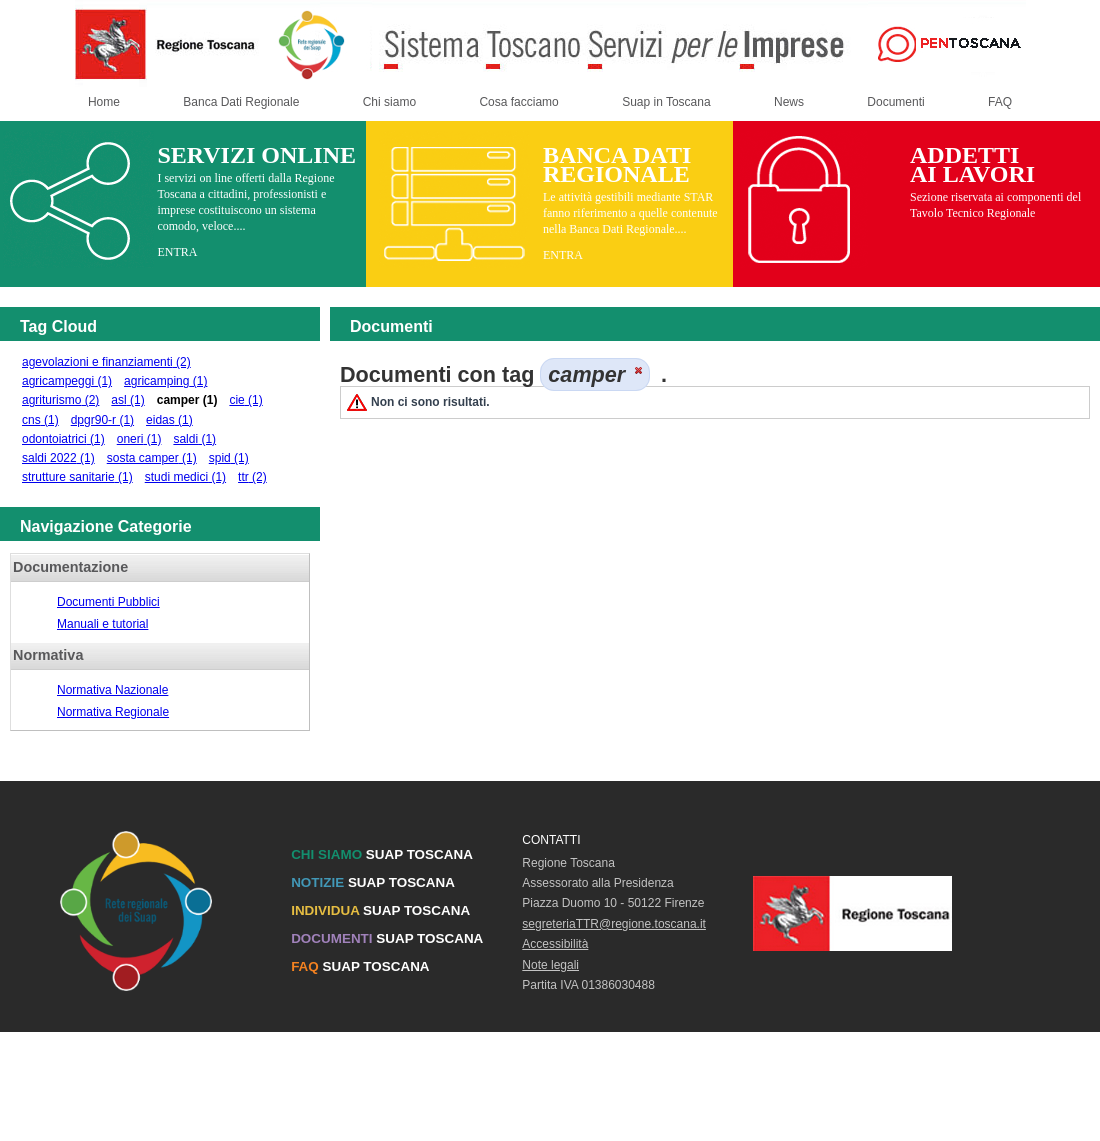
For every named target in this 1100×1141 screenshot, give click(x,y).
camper (187, 400)
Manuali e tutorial (102, 624)
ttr (252, 477)
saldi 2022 (58, 458)
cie (245, 400)
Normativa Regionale (113, 712)
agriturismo (60, 400)
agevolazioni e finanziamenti (106, 362)
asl (127, 400)
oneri (139, 439)
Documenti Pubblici (108, 602)
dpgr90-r (102, 420)
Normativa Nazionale (112, 690)
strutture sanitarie (77, 477)
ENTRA (177, 252)
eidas (169, 420)
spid (229, 458)
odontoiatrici (63, 439)
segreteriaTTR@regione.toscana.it (614, 924)
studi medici (185, 477)
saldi (194, 439)
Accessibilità (555, 944)
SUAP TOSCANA (382, 854)
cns (40, 420)
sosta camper (152, 458)
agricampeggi (67, 381)
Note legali (550, 965)
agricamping (165, 381)
